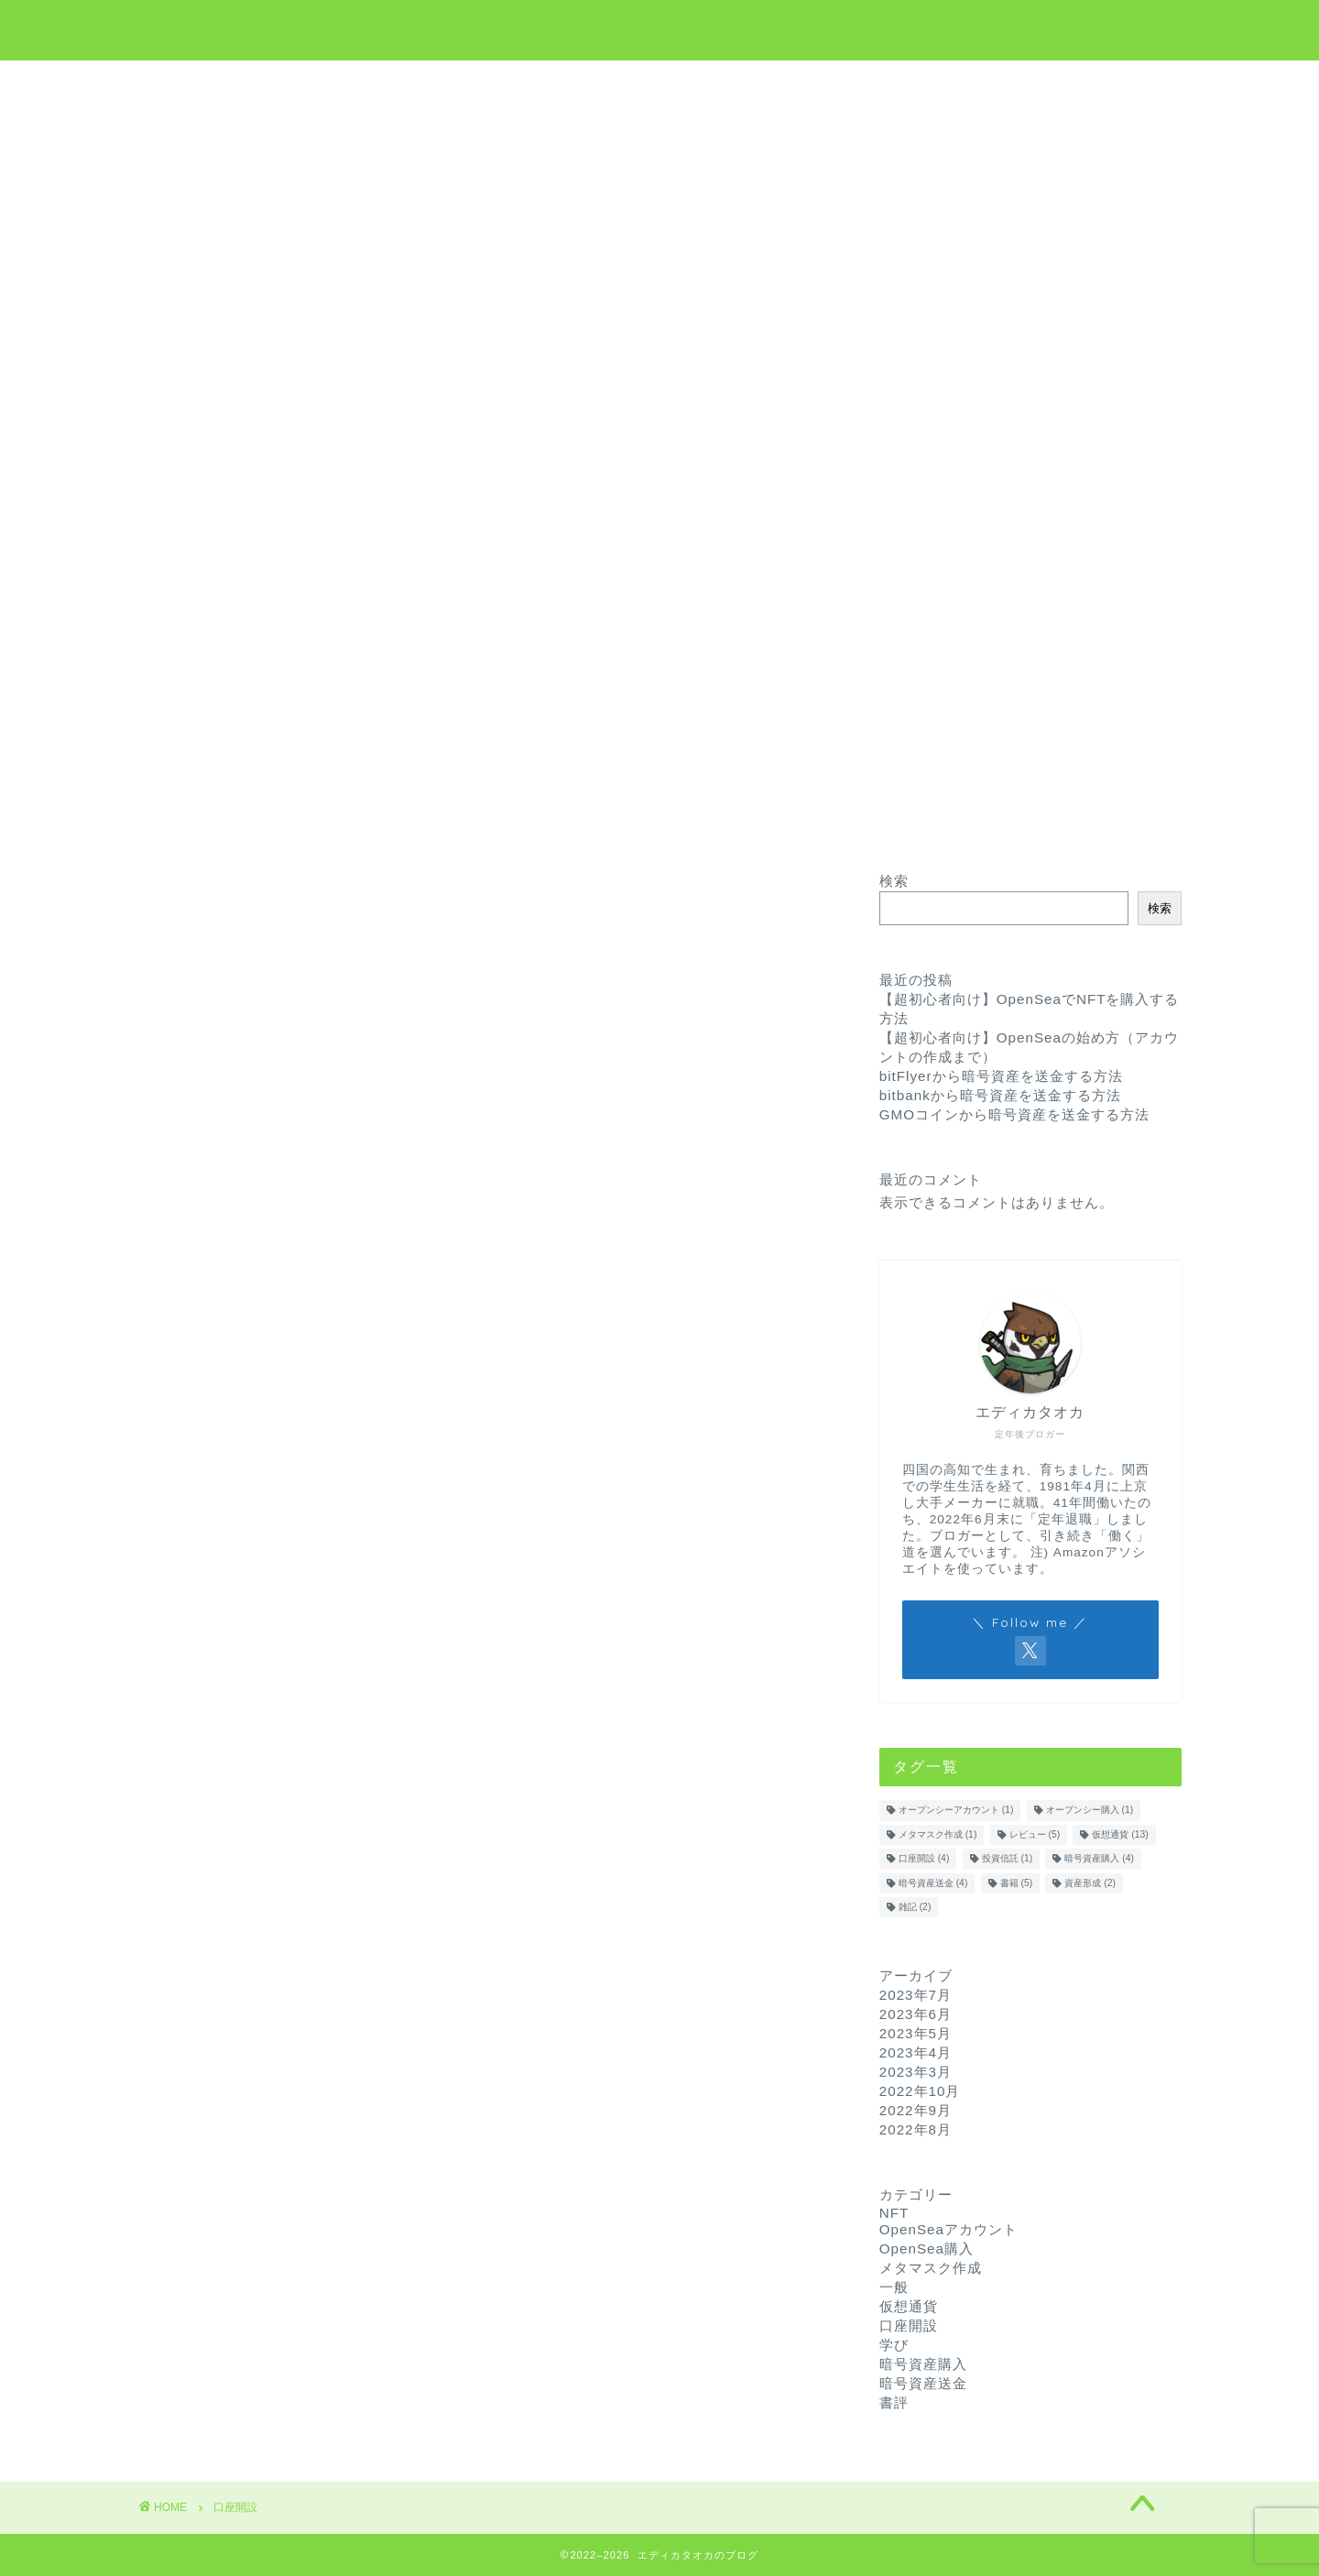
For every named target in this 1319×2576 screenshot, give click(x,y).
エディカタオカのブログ (660, 28)
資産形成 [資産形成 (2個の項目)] (1090, 1883)
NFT (725, 83)
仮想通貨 (568, 83)
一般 (894, 2287)
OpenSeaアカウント (948, 2229)
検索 (894, 881)
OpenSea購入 (926, 2248)
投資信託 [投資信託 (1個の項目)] (1007, 1859)
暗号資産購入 (923, 2364)
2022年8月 (915, 2129)
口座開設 (908, 2325)
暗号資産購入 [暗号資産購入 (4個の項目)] (1099, 1859)
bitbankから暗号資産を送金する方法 (1000, 1095)
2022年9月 (915, 2110)
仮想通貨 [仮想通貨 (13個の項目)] (1120, 1834)
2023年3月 (915, 2071)
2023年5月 (915, 2033)
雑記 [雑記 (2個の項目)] (915, 1907)
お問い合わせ (822, 83)
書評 (894, 2402)
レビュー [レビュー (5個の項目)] (1035, 1834)
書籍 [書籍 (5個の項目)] (1016, 1883)
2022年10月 (920, 2091)
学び (653, 83)
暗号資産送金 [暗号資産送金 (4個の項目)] (933, 1883)
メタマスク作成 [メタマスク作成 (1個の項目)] (938, 1834)
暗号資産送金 (923, 2383)
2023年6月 (915, 2014)
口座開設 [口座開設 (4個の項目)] (924, 1859)
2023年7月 (915, 1995)
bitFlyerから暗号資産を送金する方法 (1001, 1076)
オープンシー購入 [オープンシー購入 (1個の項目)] (1090, 1811)
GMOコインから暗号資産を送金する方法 (1014, 1114)
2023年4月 (915, 2052)
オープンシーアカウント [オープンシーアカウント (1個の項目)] (956, 1811)
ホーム (478, 83)
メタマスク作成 (930, 2268)
